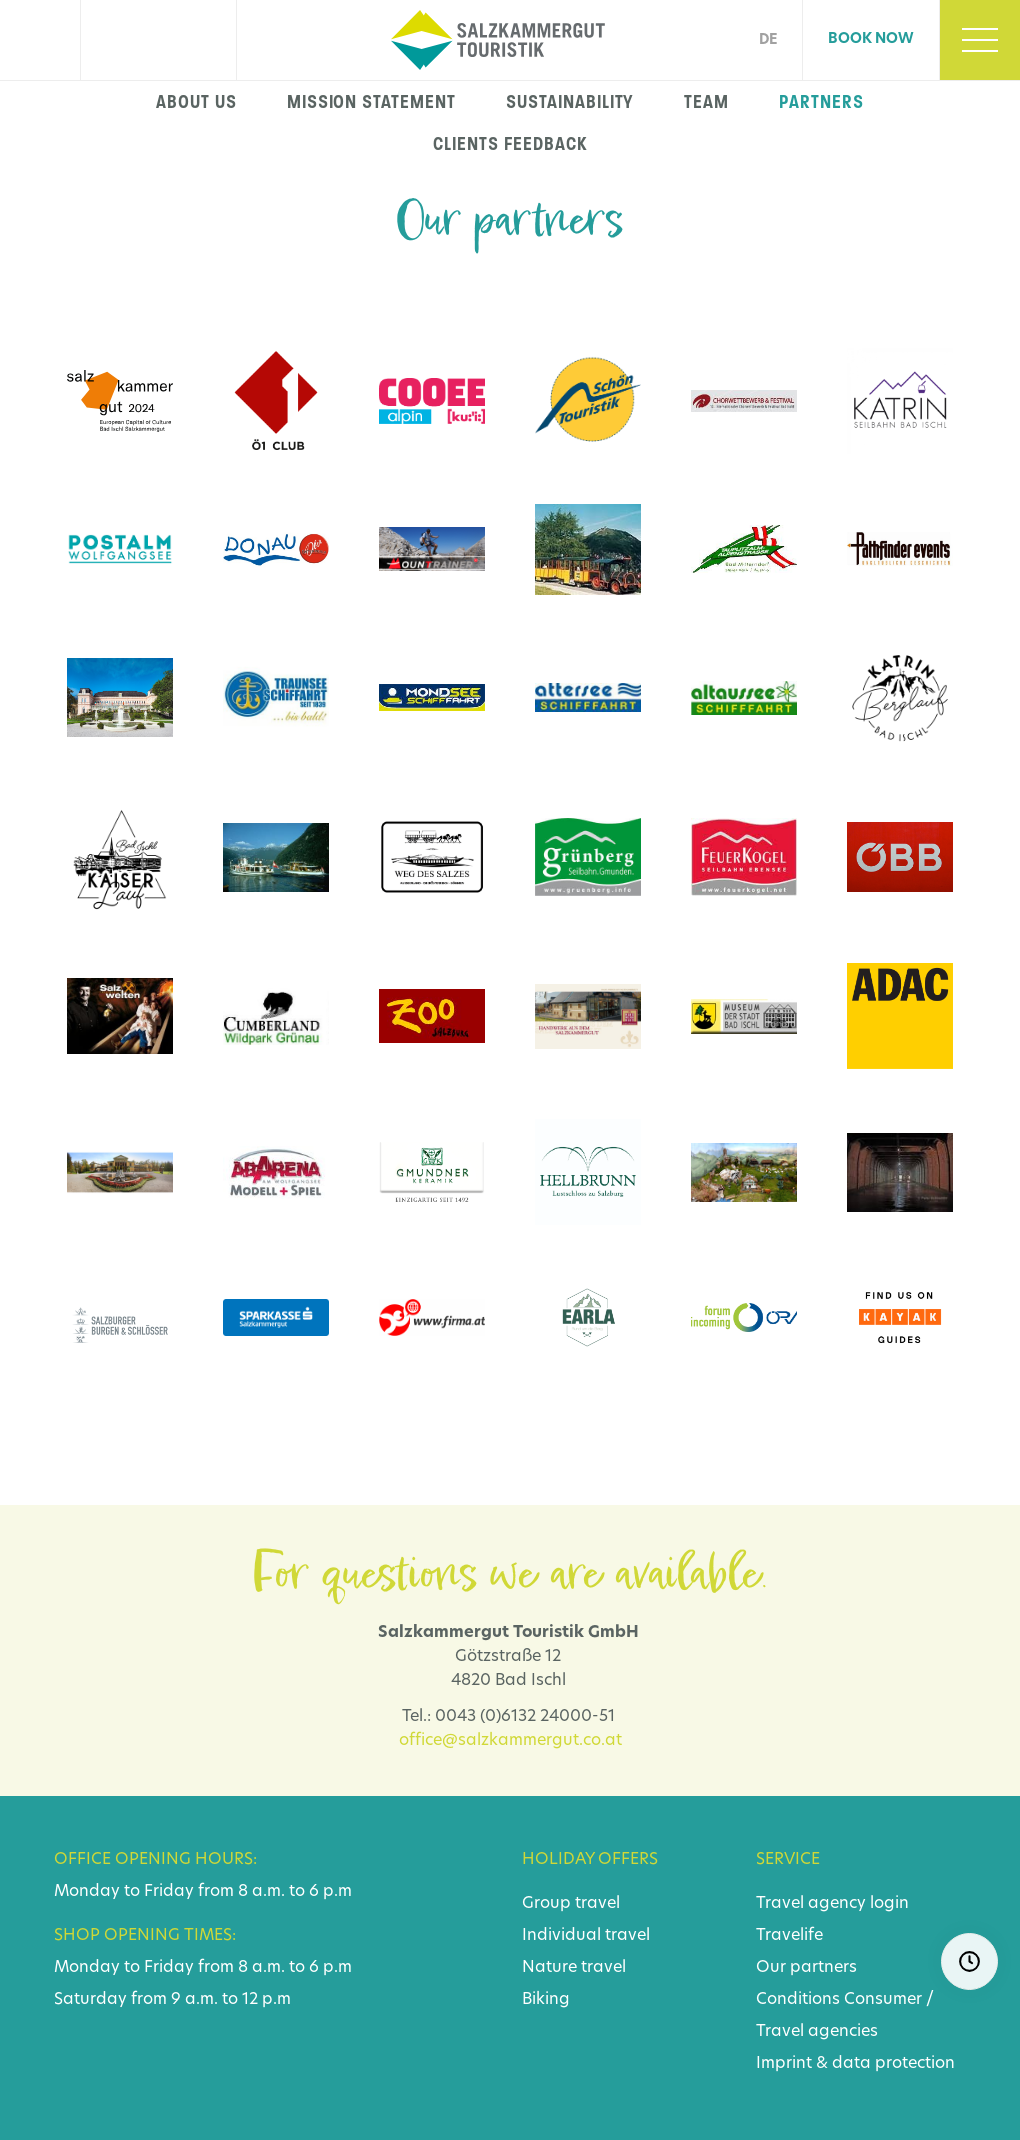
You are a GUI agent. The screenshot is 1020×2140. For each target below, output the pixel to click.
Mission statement (371, 102)
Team (706, 102)
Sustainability (570, 102)
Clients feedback (509, 144)
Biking (546, 2000)
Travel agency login (832, 1904)
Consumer (883, 2000)
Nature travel (574, 1968)
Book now (871, 39)
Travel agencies (817, 2032)
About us (196, 102)
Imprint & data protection (855, 2064)
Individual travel (586, 1936)
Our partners (806, 1968)
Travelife (789, 1936)
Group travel (571, 1904)
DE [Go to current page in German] (768, 40)
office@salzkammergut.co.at (510, 1741)
